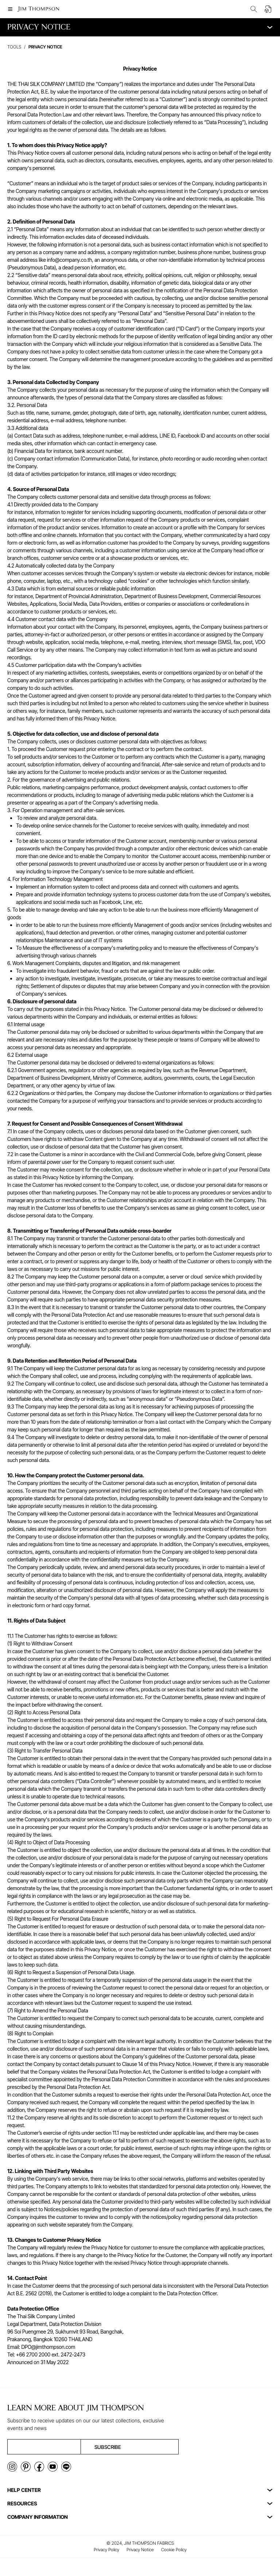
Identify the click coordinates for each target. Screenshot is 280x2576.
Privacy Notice (140, 2549)
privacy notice (45, 47)
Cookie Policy (174, 2549)
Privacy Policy (106, 2549)
